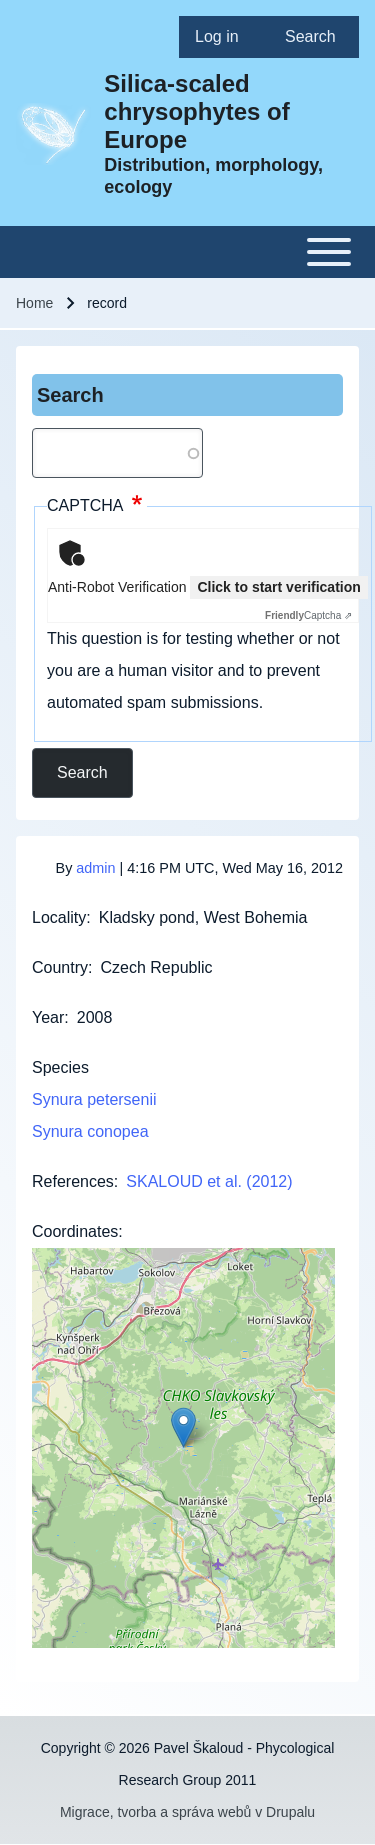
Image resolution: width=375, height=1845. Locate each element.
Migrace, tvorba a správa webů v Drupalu (187, 1812)
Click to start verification (278, 587)
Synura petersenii (94, 1099)
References (73, 1181)
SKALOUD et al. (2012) (209, 1181)
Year (48, 1017)
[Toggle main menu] (187, 252)
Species (60, 1067)
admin (95, 868)
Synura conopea (90, 1131)
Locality (59, 917)
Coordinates (75, 1231)
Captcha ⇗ (308, 615)
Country (60, 967)
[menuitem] (224, 37)
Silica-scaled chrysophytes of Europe (196, 111)
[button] (183, 1427)
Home (34, 303)
